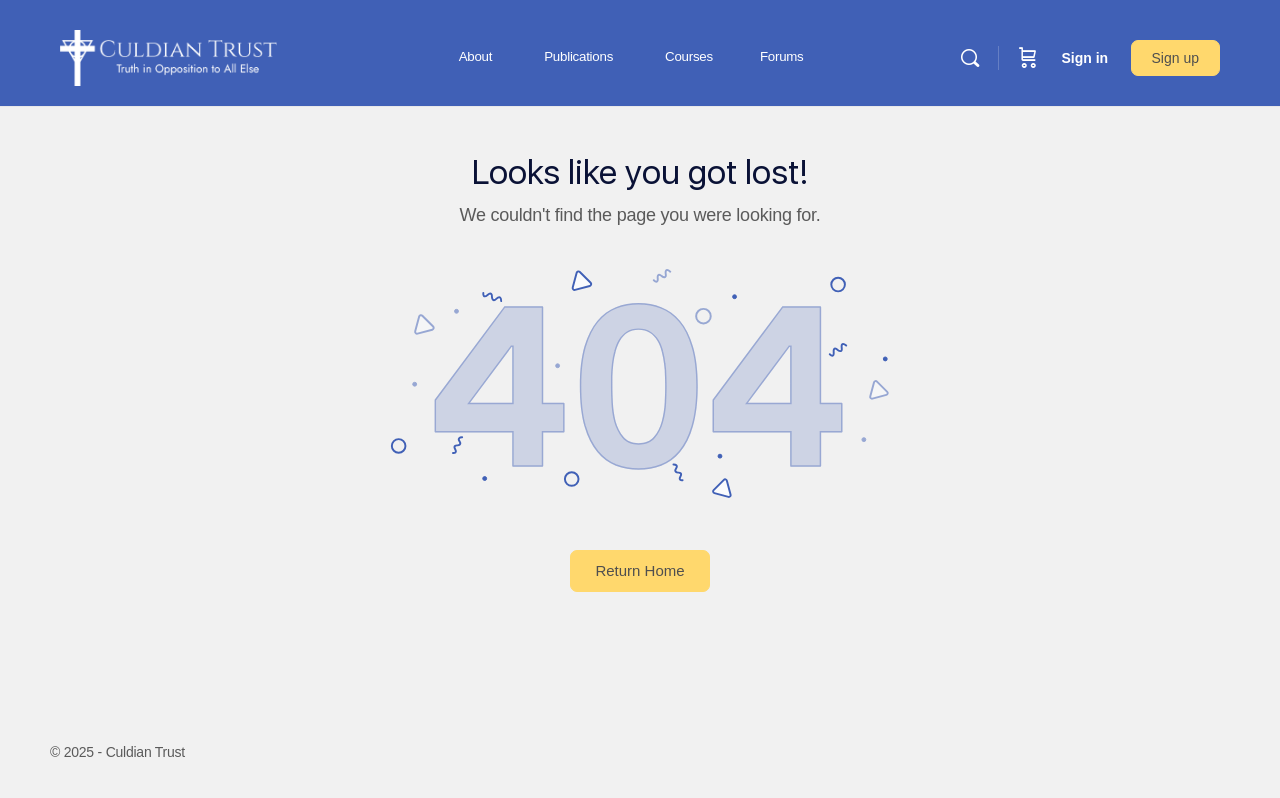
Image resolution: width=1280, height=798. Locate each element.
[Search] (970, 58)
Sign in (1084, 58)
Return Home (639, 570)
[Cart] (1028, 58)
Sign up (1175, 58)
